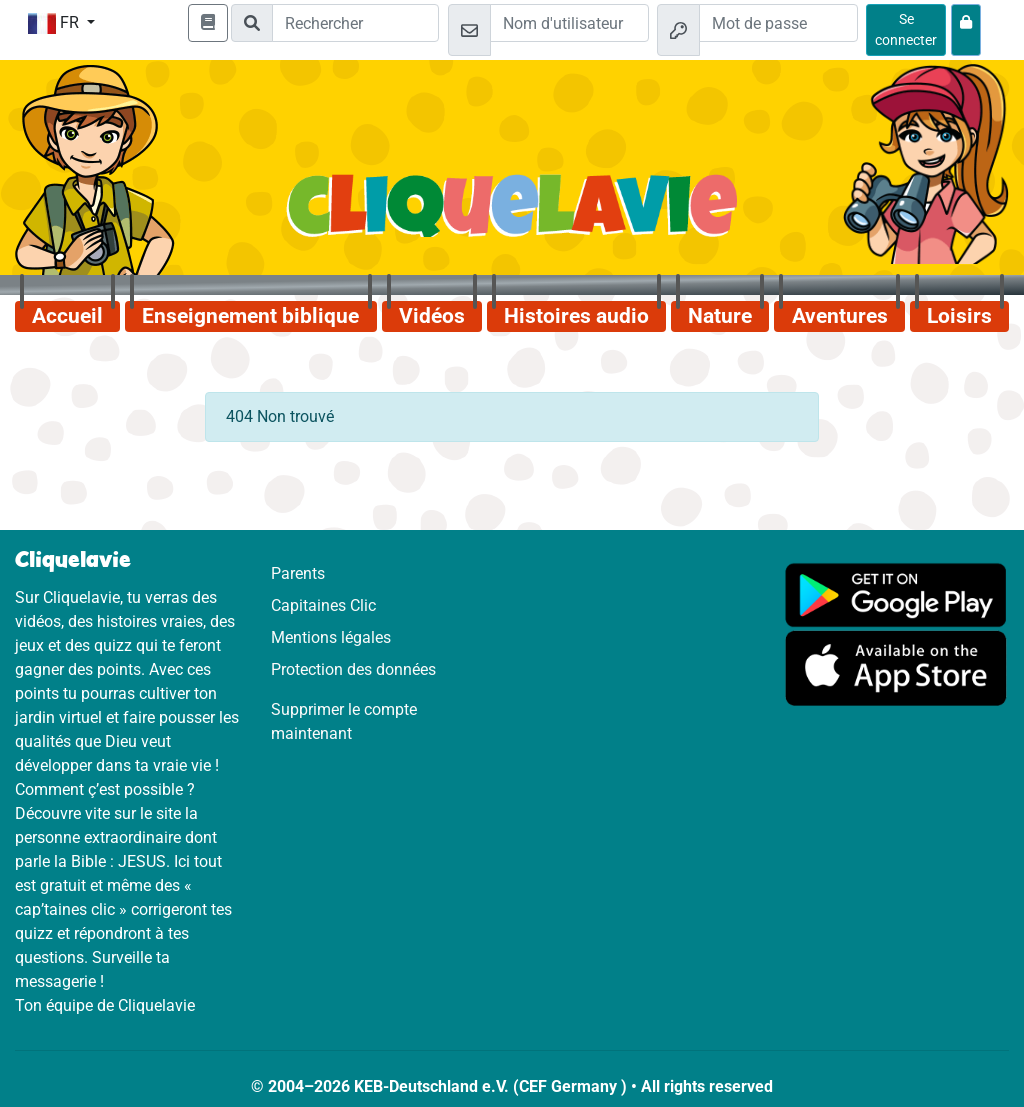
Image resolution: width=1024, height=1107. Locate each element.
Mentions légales (331, 637)
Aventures (840, 316)
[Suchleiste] (355, 23)
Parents (298, 573)
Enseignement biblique (250, 316)
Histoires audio (576, 316)
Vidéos (432, 316)
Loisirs (959, 316)
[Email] (569, 23)
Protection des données (353, 669)
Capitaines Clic (323, 605)
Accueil (67, 316)
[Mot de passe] (778, 23)
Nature (720, 316)
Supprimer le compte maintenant (344, 721)
